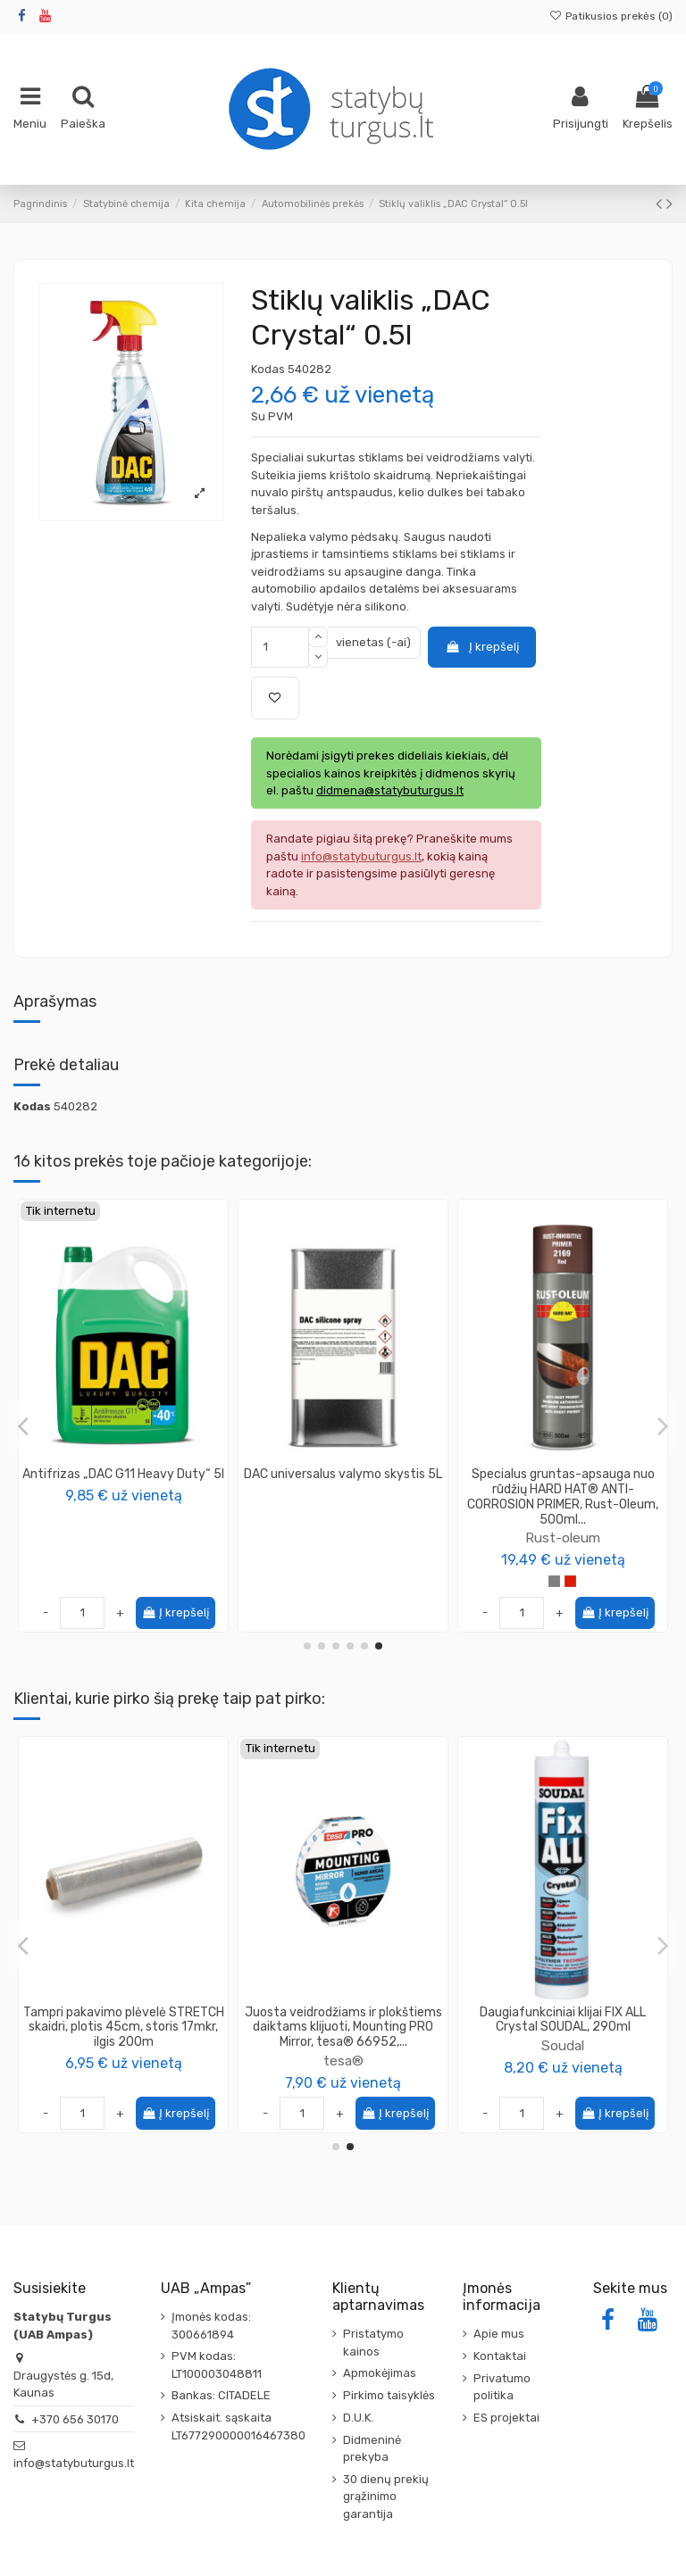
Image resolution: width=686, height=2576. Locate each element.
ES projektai (506, 2417)
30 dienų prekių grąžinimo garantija (386, 2496)
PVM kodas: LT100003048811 (217, 2365)
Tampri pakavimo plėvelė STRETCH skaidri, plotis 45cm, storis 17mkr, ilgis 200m (563, 2027)
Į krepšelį (481, 646)
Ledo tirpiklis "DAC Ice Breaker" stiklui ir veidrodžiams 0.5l (124, 1482)
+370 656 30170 (75, 2419)
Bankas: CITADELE (221, 2395)
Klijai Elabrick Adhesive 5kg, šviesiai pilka (343, 2020)
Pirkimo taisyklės (389, 2395)
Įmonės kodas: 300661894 (211, 2325)
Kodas (268, 369)
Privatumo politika (502, 2387)
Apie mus (498, 2333)
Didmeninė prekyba (372, 2448)
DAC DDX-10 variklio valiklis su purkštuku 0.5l (343, 1482)
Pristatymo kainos (373, 2342)
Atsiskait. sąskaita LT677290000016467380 (238, 2426)
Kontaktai (499, 2356)
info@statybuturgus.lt (73, 2463)
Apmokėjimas (379, 2373)
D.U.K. (358, 2417)
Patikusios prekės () (611, 16)
